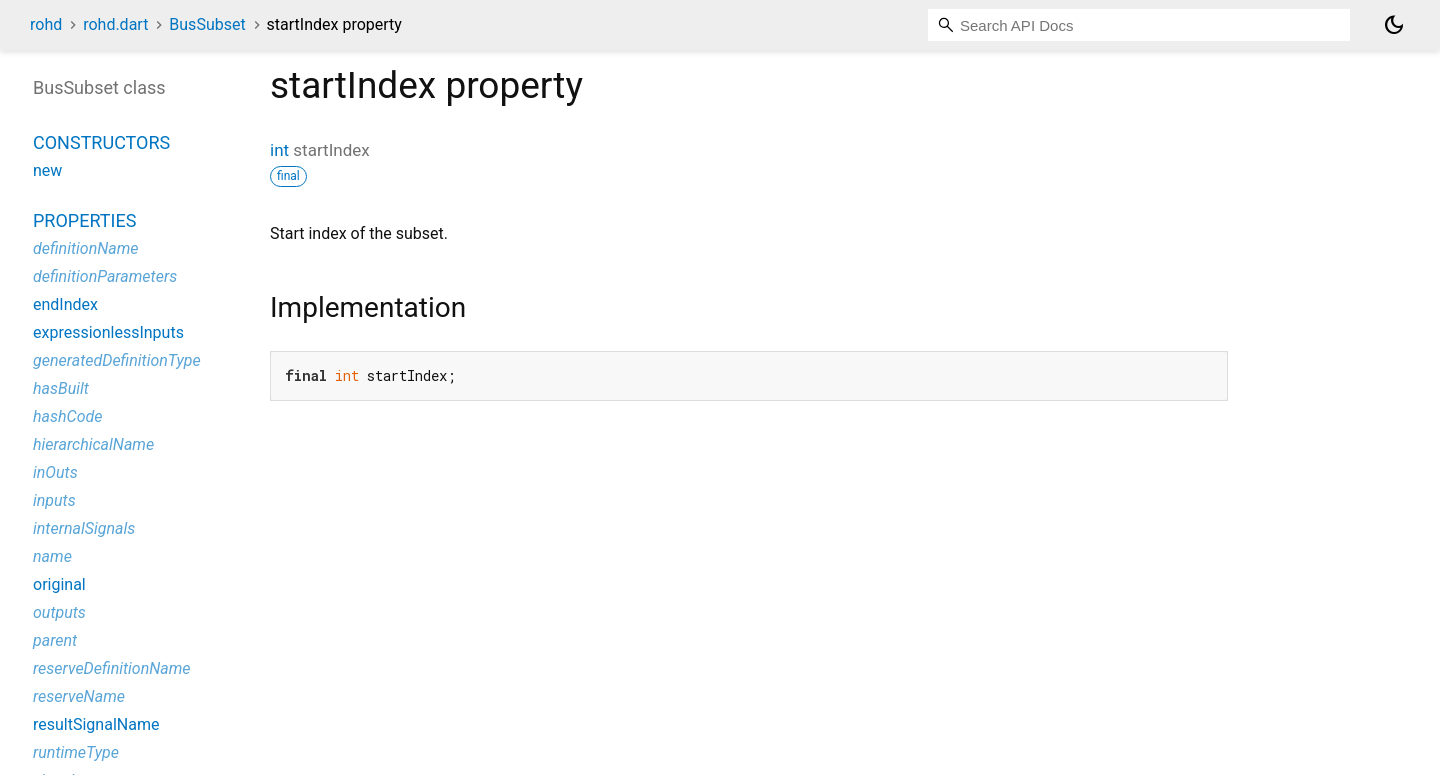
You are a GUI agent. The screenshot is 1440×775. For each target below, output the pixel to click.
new (47, 170)
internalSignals (84, 528)
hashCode (67, 416)
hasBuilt (61, 388)
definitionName (86, 248)
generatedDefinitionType (117, 360)
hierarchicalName (93, 444)
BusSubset (207, 24)
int (279, 150)
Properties (84, 220)
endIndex (65, 304)
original (59, 584)
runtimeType (76, 752)
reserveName (79, 696)
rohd (46, 24)
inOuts (55, 472)
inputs (54, 500)
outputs (59, 612)
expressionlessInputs (108, 332)
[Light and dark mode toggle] (1394, 25)
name (52, 556)
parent (55, 640)
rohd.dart (115, 24)
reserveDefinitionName (112, 668)
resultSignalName (96, 724)
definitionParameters (105, 276)
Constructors (101, 142)
